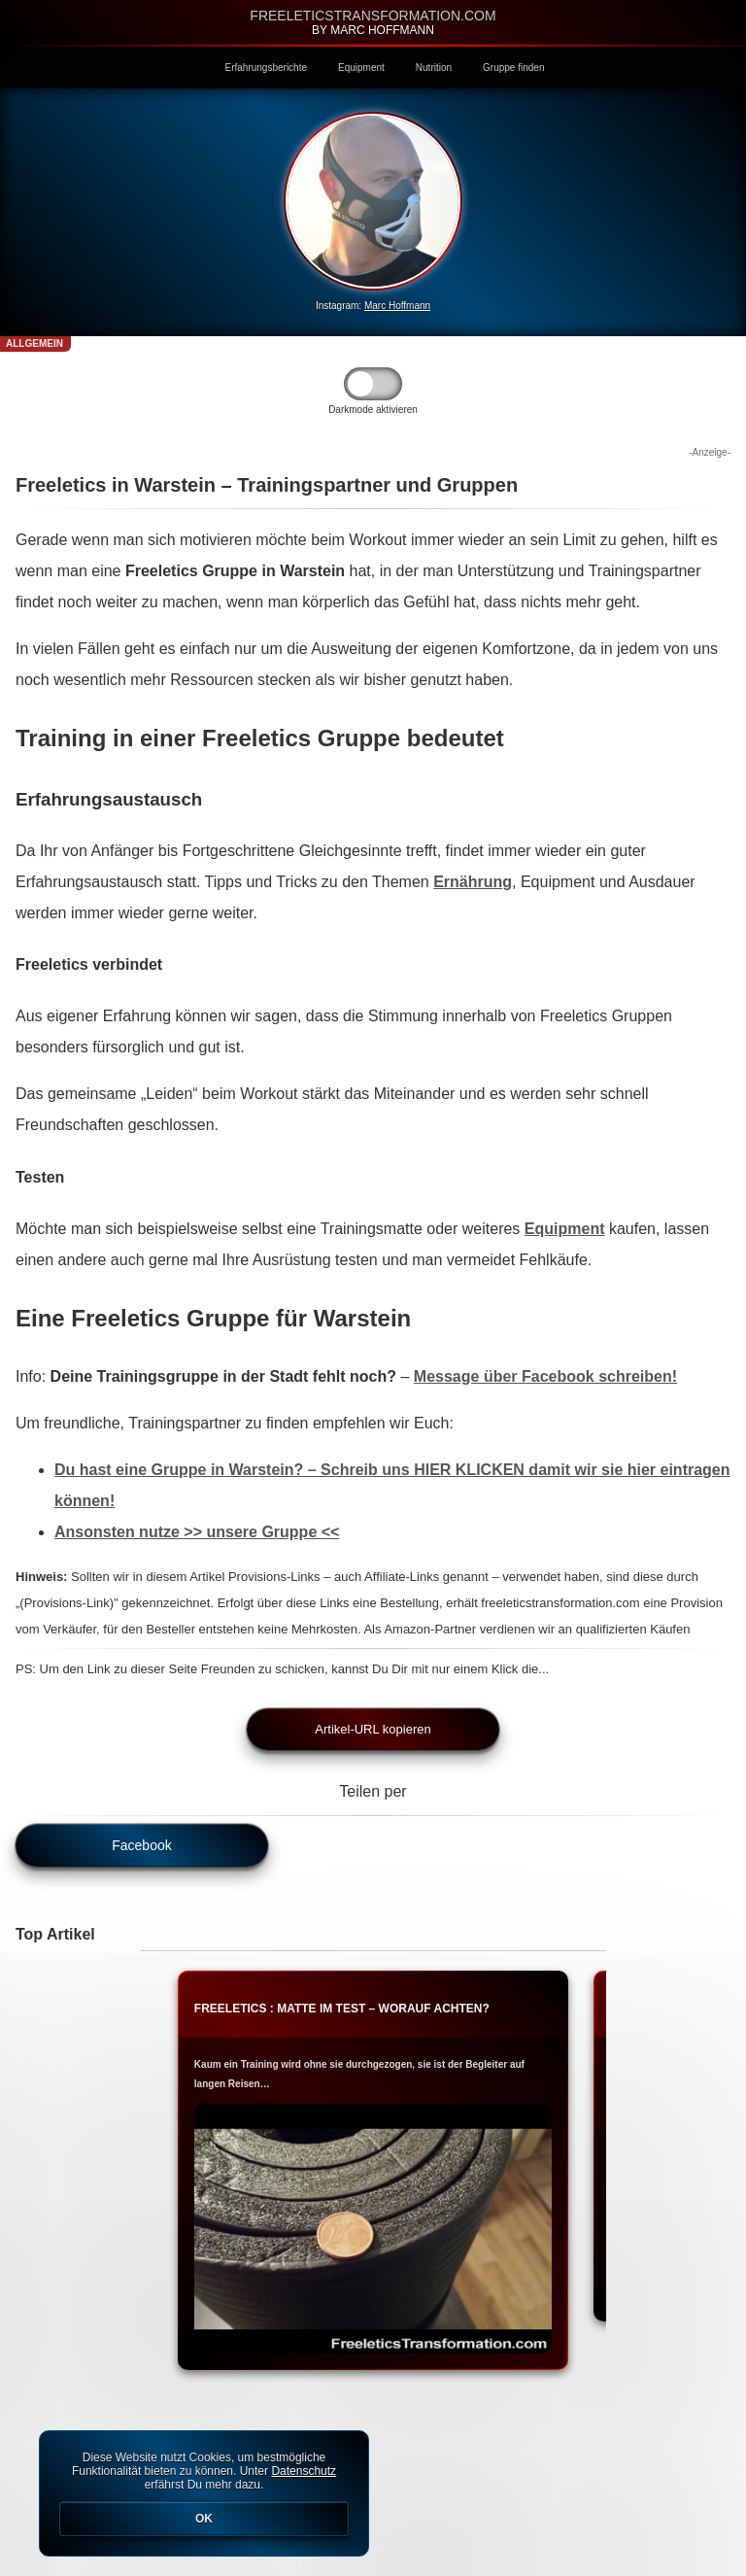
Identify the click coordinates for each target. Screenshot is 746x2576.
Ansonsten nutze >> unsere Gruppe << (196, 1532)
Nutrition (434, 67)
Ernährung (472, 882)
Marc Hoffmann (397, 305)
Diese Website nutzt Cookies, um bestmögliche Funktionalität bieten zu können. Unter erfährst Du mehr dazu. (204, 2493)
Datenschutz (303, 2471)
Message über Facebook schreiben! (545, 1376)
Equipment (361, 67)
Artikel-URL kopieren (372, 1729)
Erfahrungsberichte (266, 67)
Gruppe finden (513, 67)
